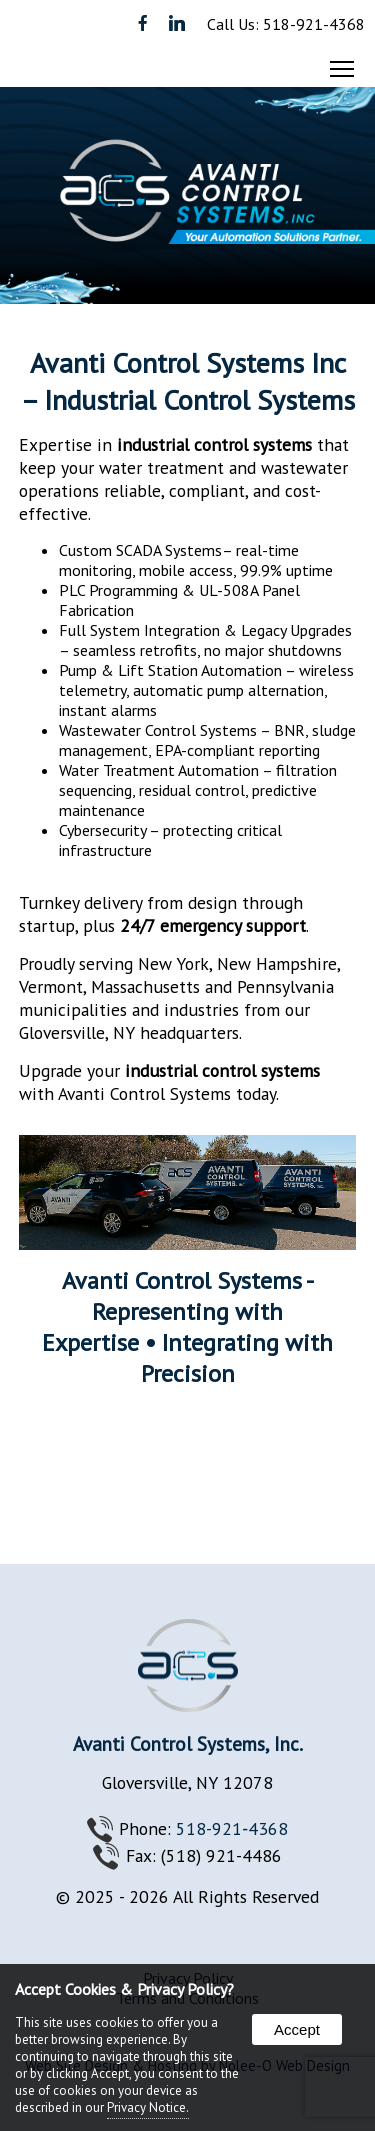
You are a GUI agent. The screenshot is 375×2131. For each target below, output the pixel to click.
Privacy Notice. (148, 2107)
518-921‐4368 (232, 1828)
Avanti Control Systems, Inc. (188, 1743)
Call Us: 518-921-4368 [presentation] (286, 24)
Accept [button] (297, 2029)
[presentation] (144, 24)
